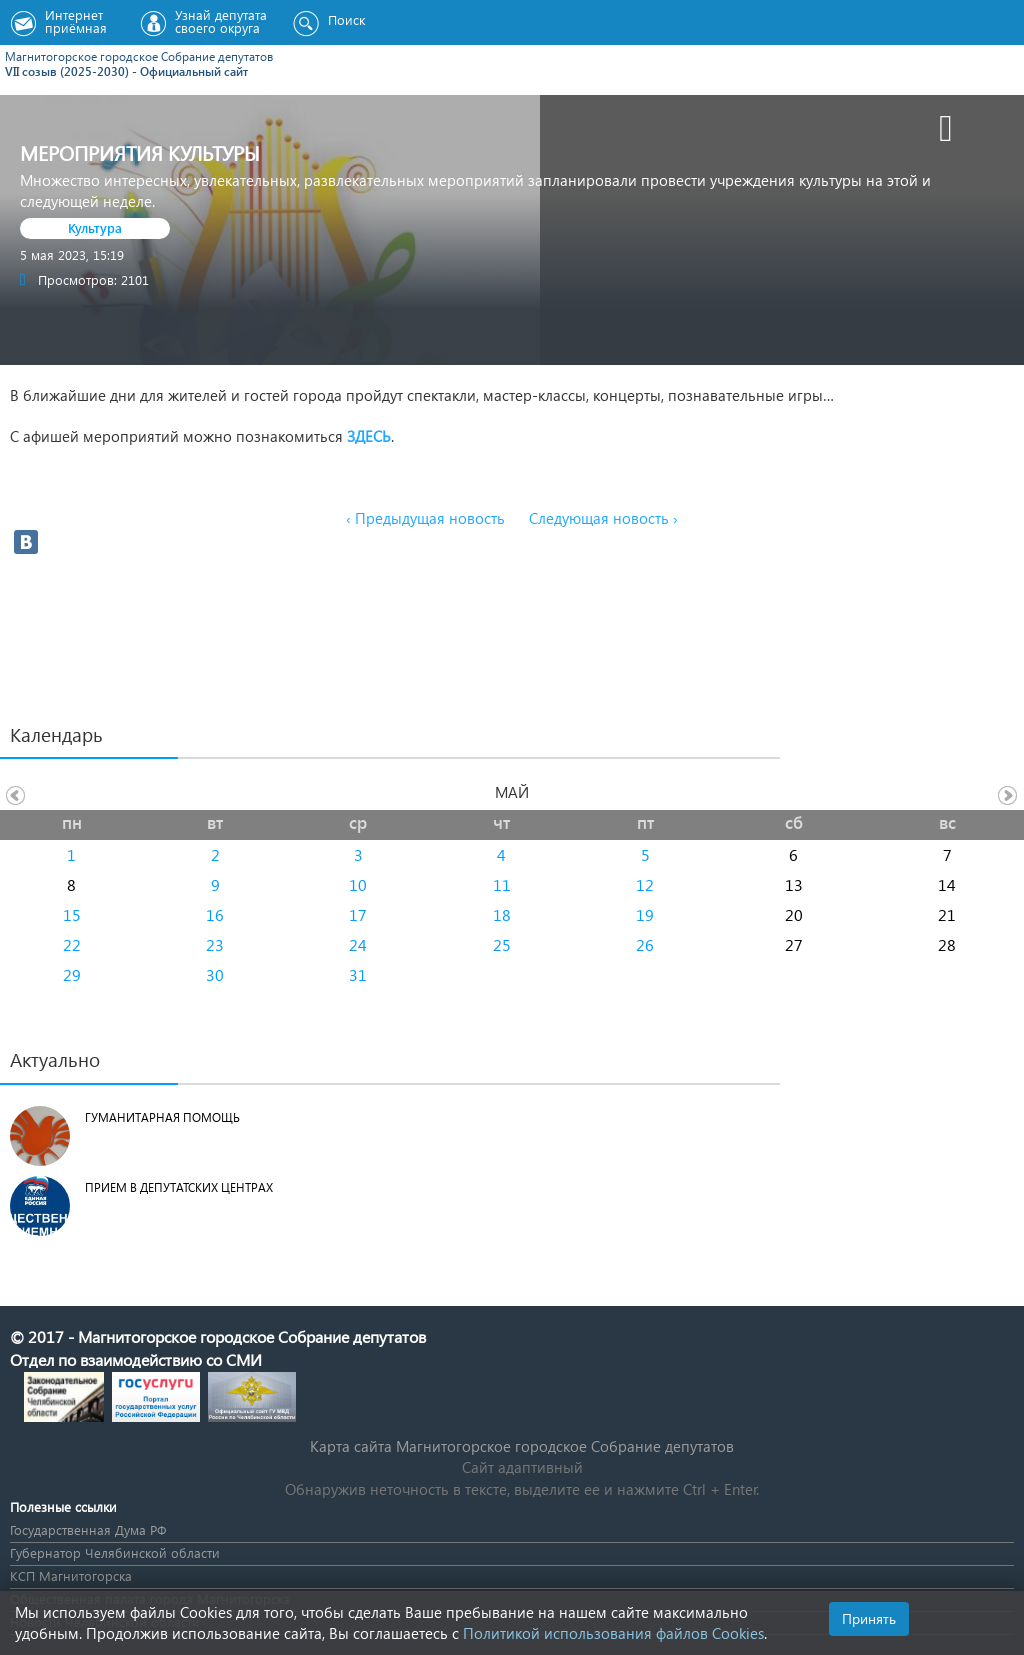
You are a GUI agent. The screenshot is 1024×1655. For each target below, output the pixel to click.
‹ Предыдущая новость (425, 518)
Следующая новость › (603, 518)
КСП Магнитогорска (71, 1575)
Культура (95, 227)
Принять (869, 1618)
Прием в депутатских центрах (179, 1187)
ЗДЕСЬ (369, 436)
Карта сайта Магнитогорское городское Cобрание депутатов (522, 1446)
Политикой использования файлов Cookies (613, 1633)
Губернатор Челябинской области (115, 1552)
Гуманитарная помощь (162, 1117)
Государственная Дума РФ (88, 1529)
